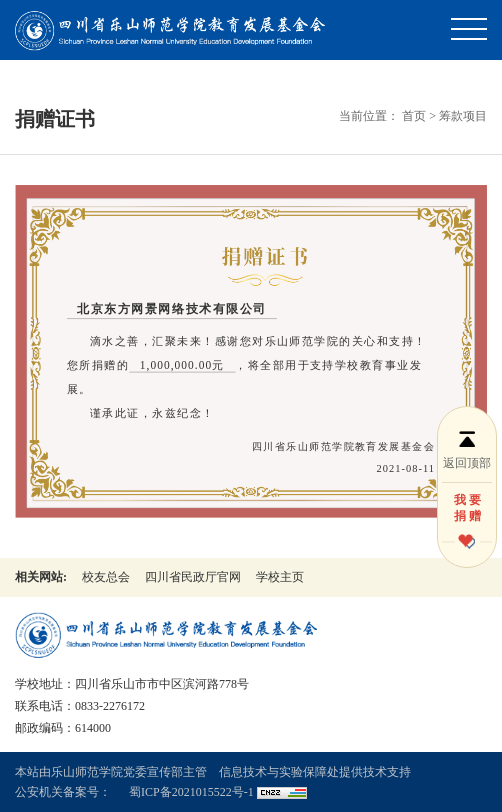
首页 (414, 116)
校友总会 (106, 577)
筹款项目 (463, 116)
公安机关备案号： (63, 792)
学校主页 (280, 577)
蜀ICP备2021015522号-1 (191, 792)
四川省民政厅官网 (193, 577)
